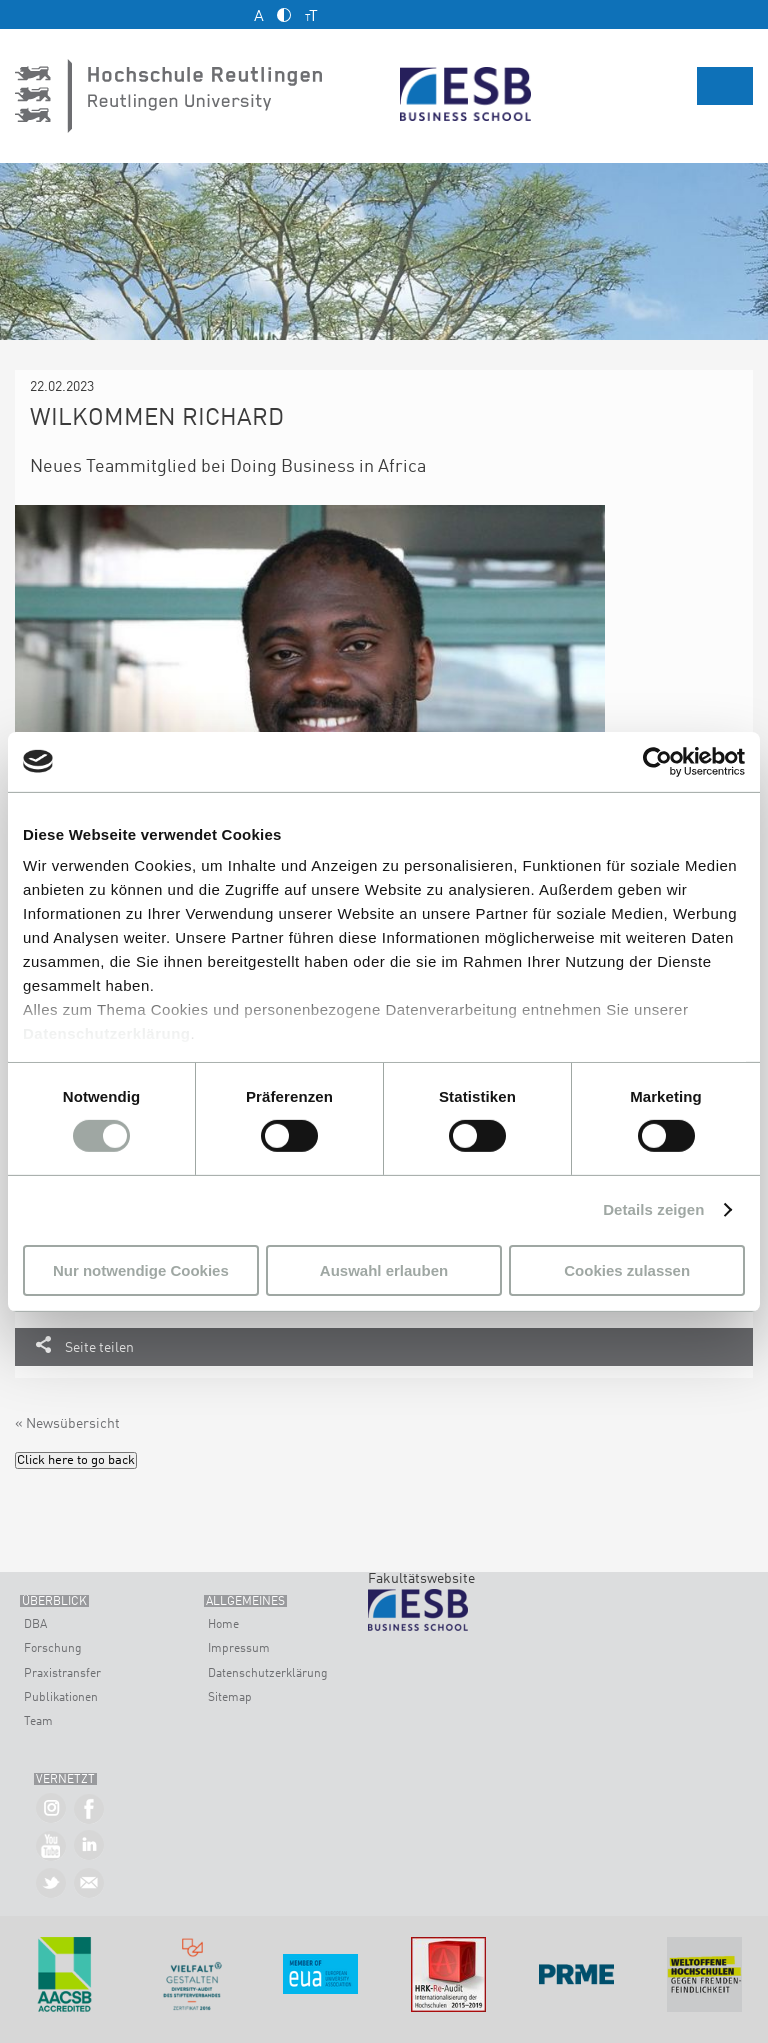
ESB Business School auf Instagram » (51, 1809)
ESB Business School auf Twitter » (51, 1883)
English (745, 13)
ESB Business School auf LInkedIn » (89, 1846)
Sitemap (230, 1698)
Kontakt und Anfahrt (30, 14)
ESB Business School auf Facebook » (89, 1809)
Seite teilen (99, 1348)
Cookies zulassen (627, 1270)
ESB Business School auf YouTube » (51, 1846)
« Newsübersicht (67, 1424)
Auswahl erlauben (384, 1270)
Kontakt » (89, 1883)
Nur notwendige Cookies (141, 1270)
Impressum (239, 1649)
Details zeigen (653, 1209)
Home (223, 1625)
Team (38, 1722)
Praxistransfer (62, 1674)
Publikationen (61, 1698)
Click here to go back (76, 1460)
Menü (725, 86)
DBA (35, 1625)
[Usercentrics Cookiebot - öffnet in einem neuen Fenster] (657, 761)
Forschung (53, 1649)
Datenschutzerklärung (107, 1033)
